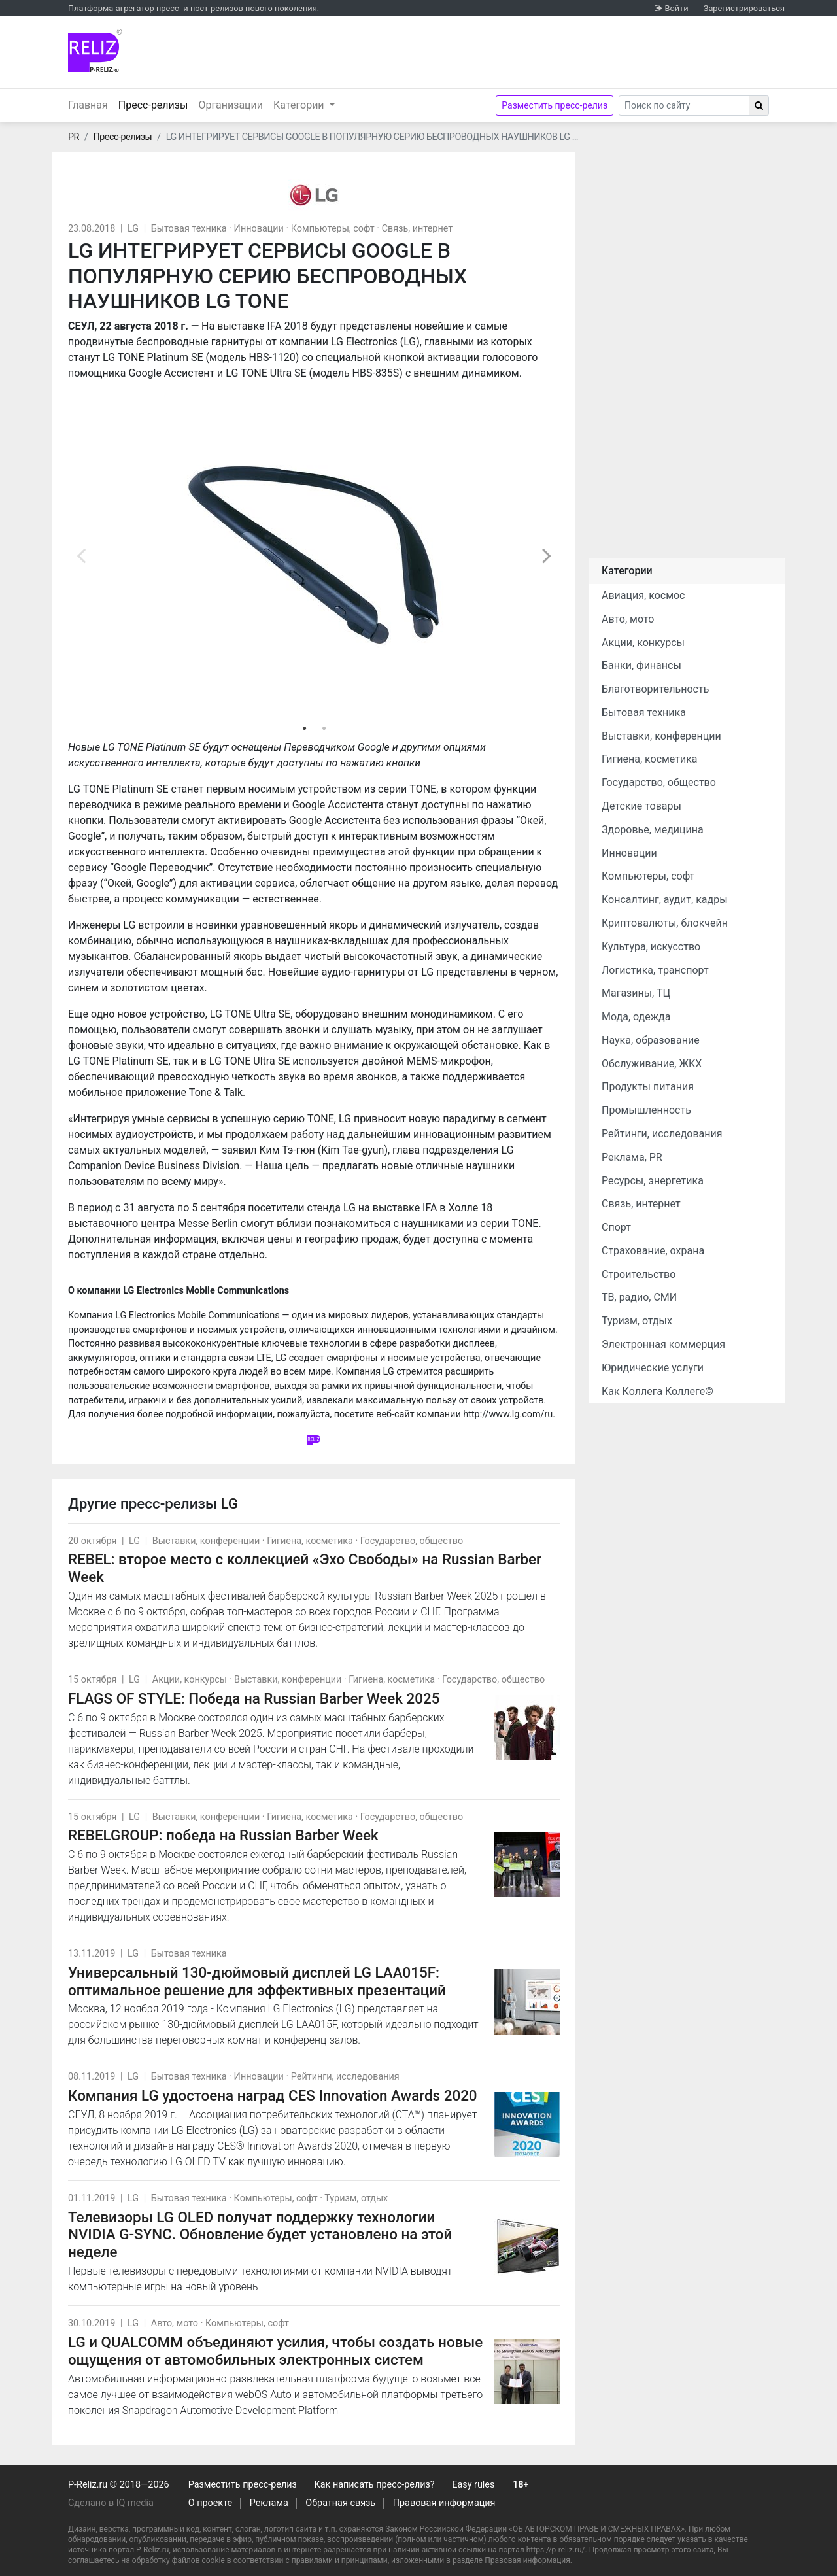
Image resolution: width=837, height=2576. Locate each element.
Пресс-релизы (156, 104)
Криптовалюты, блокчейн (665, 923)
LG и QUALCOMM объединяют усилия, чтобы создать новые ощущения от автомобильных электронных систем (275, 2350)
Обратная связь (340, 2503)
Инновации (259, 228)
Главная (88, 105)
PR (73, 137)
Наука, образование (651, 1040)
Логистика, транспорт (655, 970)
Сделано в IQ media (111, 2503)
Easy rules (473, 2484)
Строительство (638, 1274)
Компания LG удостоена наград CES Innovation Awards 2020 (272, 2095)
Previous (81, 555)
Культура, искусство (651, 946)
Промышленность (646, 1110)
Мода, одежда (636, 1016)
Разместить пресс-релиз (554, 105)
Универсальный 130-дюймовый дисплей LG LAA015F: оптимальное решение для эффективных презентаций (257, 1981)
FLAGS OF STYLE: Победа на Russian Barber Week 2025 (253, 1698)
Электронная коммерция (663, 1344)
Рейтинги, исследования (345, 2076)
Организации (230, 105)
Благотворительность (655, 689)
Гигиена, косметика (310, 1541)
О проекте (210, 2503)
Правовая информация (444, 2503)
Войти (676, 8)
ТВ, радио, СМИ (639, 1297)
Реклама (269, 2503)
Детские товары (641, 806)
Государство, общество (411, 1541)
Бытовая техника (189, 228)
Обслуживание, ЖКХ (652, 1063)
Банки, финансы (641, 665)
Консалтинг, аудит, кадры (665, 899)
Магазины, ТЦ (636, 993)
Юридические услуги (653, 1368)
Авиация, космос (643, 595)
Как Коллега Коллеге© (657, 1391)
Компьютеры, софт (333, 228)
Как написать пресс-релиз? (374, 2484)
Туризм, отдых (356, 2198)
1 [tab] (304, 728)
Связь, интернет (417, 228)
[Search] (684, 105)
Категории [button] (300, 105)
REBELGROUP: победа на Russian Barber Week (223, 1835)
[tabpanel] (314, 555)
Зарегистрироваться (744, 8)
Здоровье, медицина (653, 829)
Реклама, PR (632, 1157)
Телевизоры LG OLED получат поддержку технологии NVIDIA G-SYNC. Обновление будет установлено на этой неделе (260, 2234)
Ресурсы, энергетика (653, 1181)
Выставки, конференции (206, 1541)
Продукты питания (648, 1086)
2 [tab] (323, 728)
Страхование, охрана (653, 1251)
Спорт (616, 1227)
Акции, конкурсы (189, 1679)
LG (133, 228)
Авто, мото (174, 2323)
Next (547, 555)
